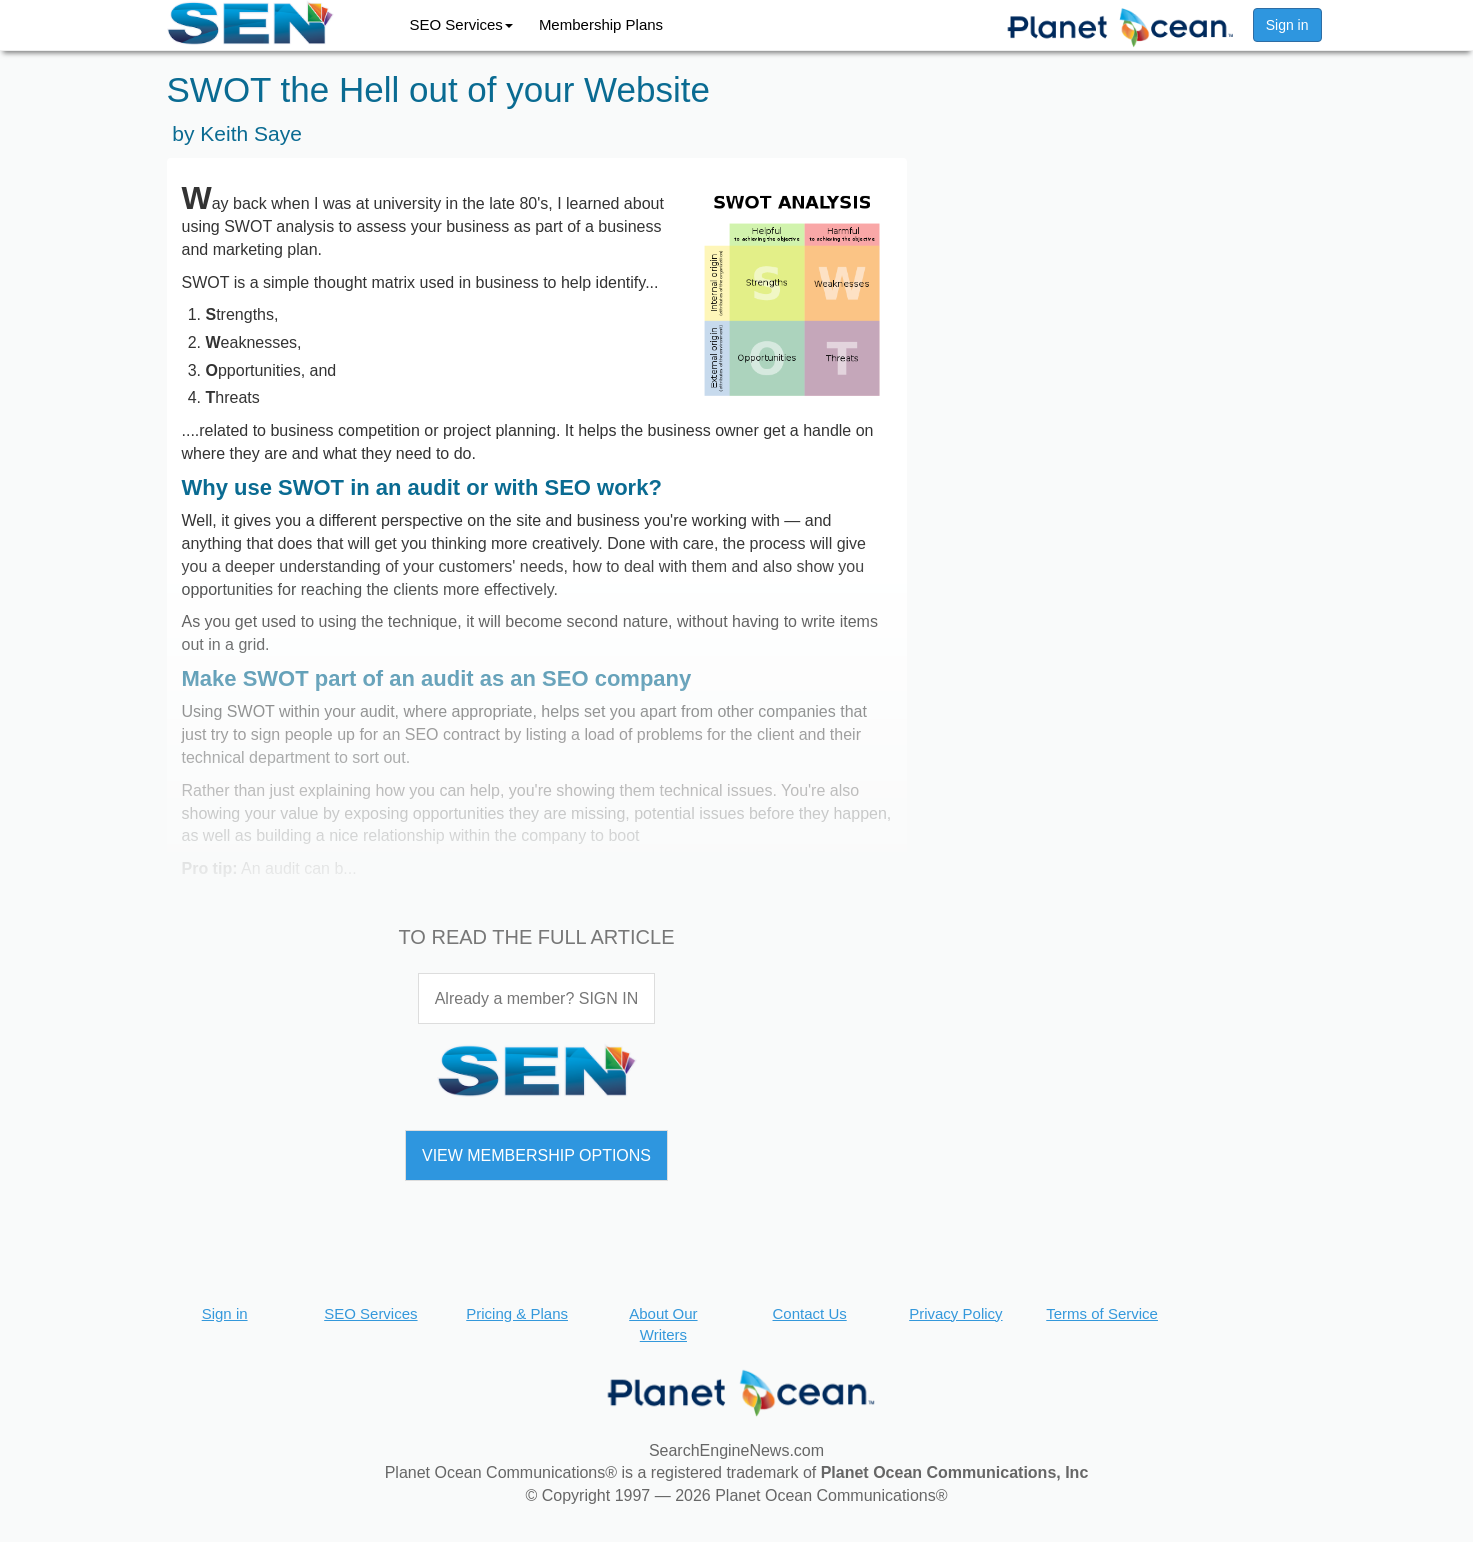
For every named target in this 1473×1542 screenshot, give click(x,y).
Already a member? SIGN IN (537, 998)
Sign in (1287, 25)
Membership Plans (601, 24)
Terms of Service (1102, 1313)
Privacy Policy (955, 1313)
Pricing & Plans (517, 1313)
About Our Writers (663, 1324)
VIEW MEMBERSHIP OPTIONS (536, 1155)
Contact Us (810, 1313)
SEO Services (461, 24)
